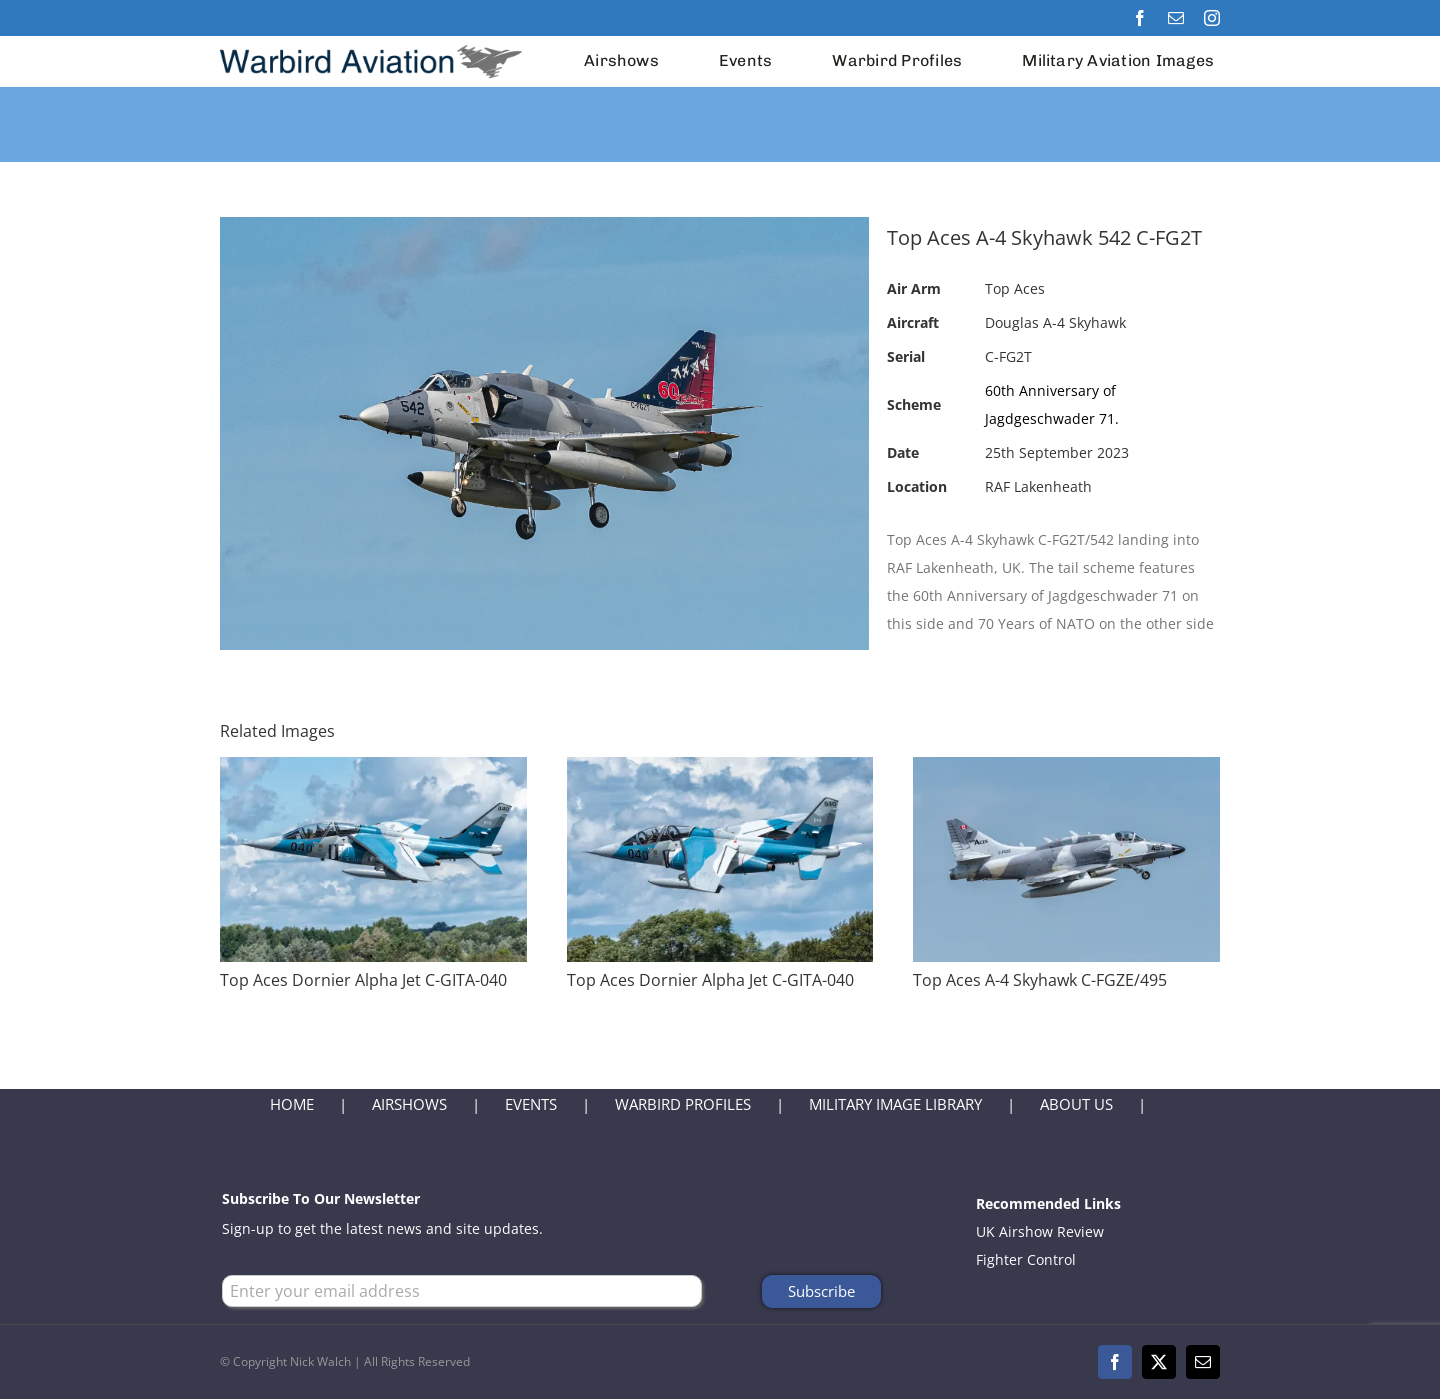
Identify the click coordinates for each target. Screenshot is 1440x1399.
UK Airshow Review (1040, 1231)
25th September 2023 (1057, 452)
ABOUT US (1076, 1104)
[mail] (1176, 18)
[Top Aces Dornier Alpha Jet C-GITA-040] (373, 770)
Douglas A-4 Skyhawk (1055, 322)
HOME (292, 1104)
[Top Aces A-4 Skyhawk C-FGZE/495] (1066, 770)
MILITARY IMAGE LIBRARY (895, 1104)
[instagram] (1212, 18)
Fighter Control (1026, 1259)
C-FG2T (1008, 356)
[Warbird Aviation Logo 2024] (373, 42)
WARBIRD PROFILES (683, 1104)
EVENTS (531, 1104)
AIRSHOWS (409, 1104)
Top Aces (1015, 288)
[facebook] (1140, 18)
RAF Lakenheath (1038, 486)
